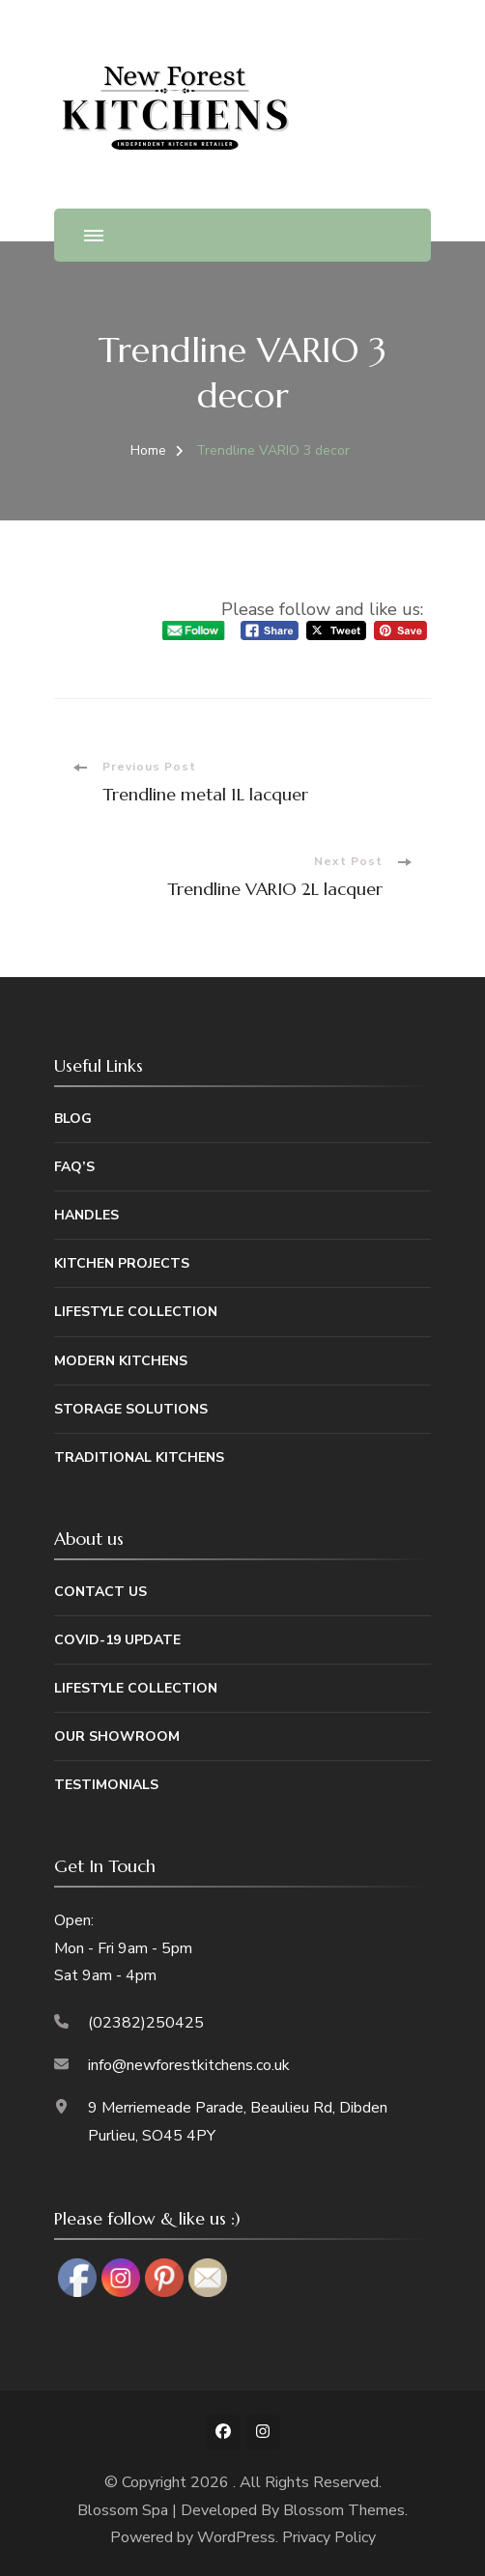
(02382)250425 (146, 2022)
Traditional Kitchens (139, 1457)
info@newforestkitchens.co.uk (189, 2065)
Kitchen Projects (121, 1263)
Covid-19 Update (117, 1640)
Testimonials (106, 1785)
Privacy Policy (329, 2537)
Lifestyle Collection (135, 1311)
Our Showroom (117, 1736)
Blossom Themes (344, 2510)
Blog (73, 1118)
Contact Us (100, 1591)
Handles (86, 1215)
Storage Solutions (131, 1409)
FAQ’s (74, 1167)
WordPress (236, 2537)
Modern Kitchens (120, 1361)
